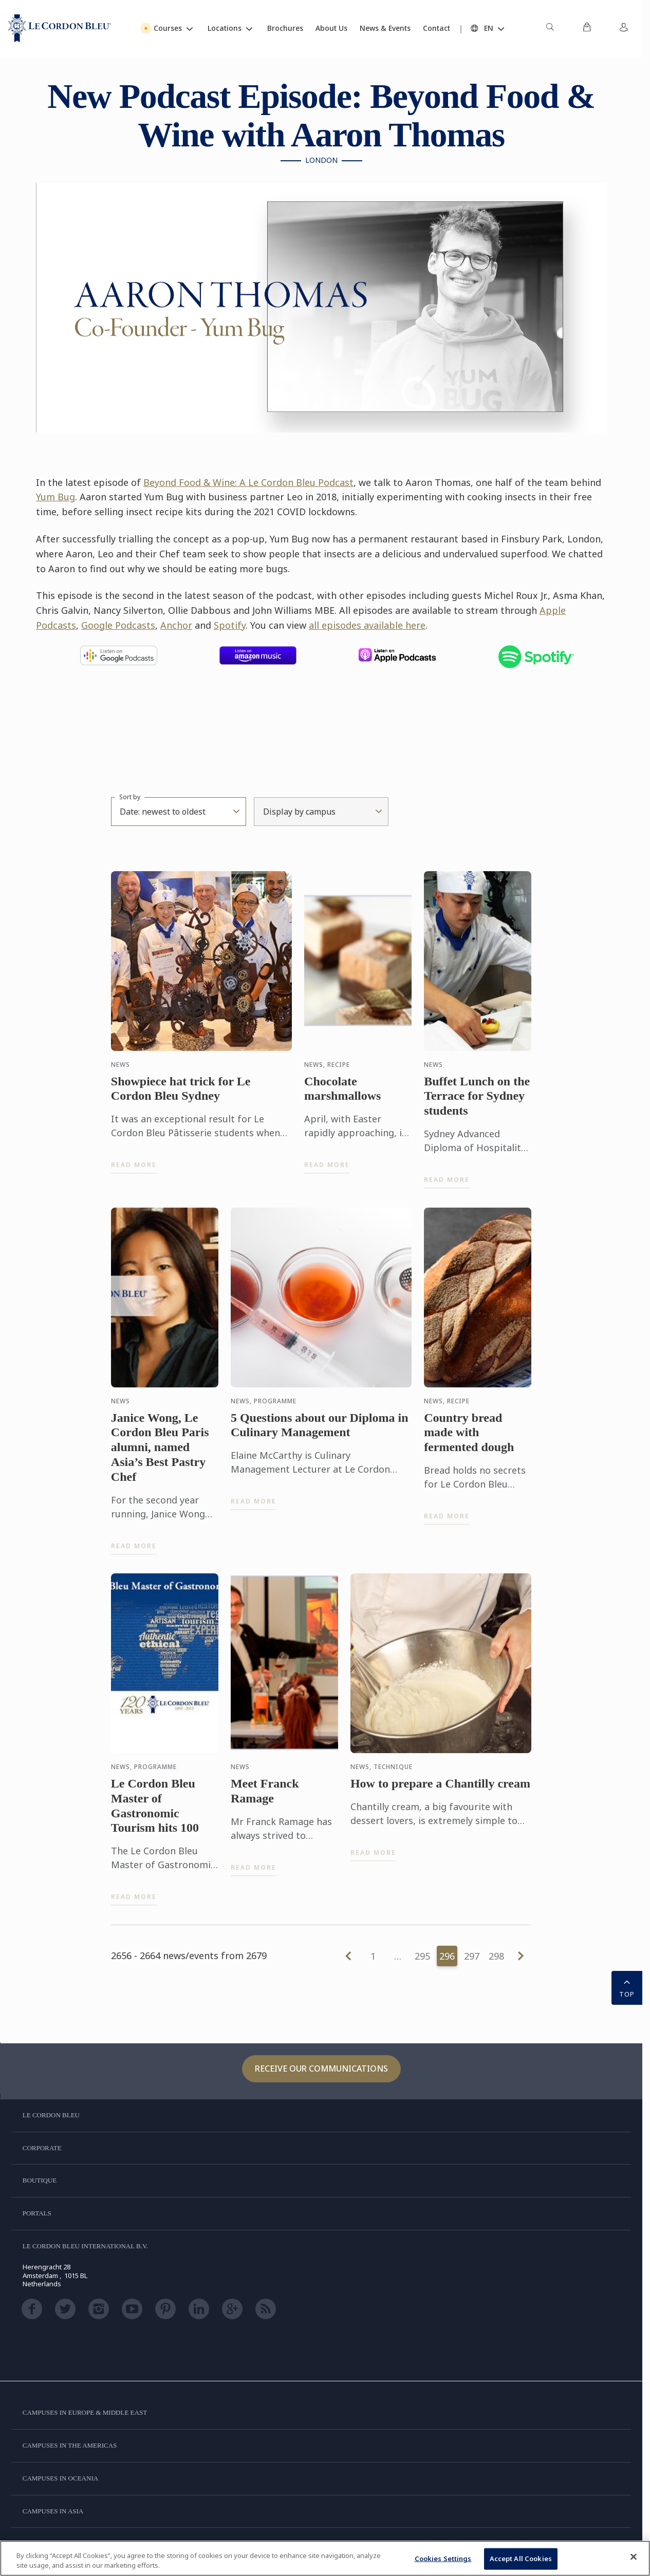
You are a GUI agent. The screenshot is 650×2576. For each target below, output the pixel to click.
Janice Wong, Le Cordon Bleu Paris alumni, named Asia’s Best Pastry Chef (160, 1455)
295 (422, 1956)
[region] (325, 2558)
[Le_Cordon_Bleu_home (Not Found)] (59, 28)
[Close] (633, 2557)
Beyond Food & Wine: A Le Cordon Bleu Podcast (248, 482)
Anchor (176, 625)
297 (471, 1956)
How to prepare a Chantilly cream (440, 1792)
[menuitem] (549, 28)
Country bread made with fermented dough (469, 1440)
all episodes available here (367, 625)
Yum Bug (55, 497)
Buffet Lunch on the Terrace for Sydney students (477, 1104)
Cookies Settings (443, 2558)
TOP (627, 1987)
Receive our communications (321, 2068)
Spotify (230, 625)
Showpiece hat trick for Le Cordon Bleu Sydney (181, 1097)
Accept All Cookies (521, 2558)
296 (447, 1956)
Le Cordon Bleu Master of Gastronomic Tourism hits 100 (155, 1814)
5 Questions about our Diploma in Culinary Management (319, 1433)
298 (496, 1956)
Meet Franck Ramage (265, 1799)
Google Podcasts (118, 625)
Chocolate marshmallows (342, 1097)
